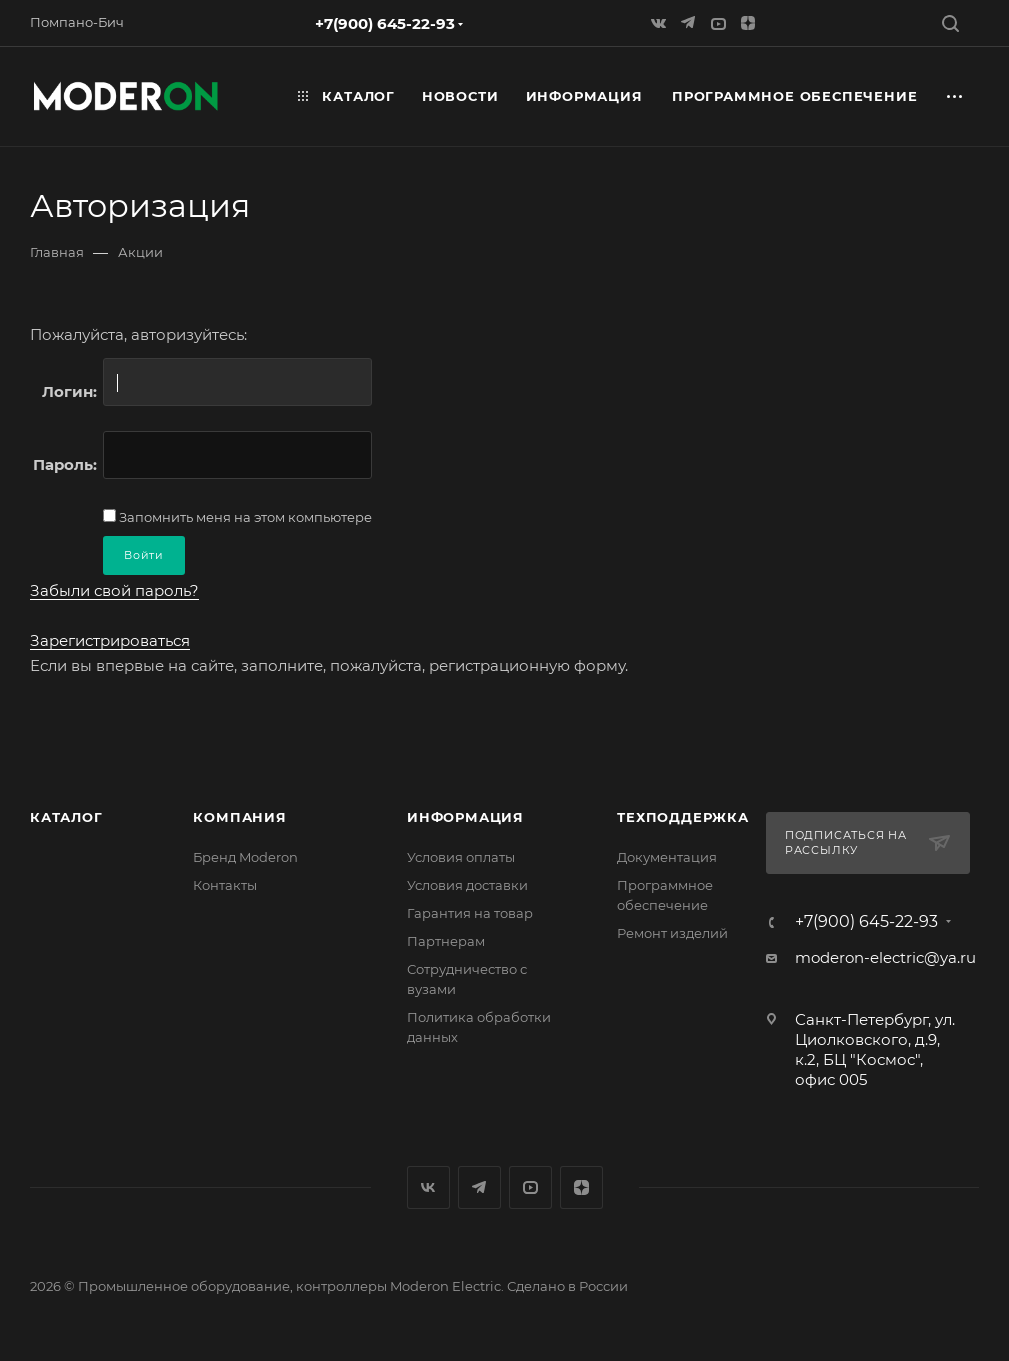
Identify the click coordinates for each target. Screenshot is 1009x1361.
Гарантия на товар (470, 913)
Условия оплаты (461, 857)
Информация (465, 817)
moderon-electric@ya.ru (885, 957)
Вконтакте (428, 1187)
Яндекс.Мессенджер (479, 1187)
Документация (667, 857)
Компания (239, 817)
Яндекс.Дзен (581, 1187)
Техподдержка (683, 817)
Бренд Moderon (245, 857)
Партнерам (446, 941)
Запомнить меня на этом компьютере (244, 517)
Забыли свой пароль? (114, 590)
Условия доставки (467, 885)
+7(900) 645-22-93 (385, 23)
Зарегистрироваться (110, 640)
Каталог (66, 817)
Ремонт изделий (672, 933)
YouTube (530, 1187)
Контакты (225, 885)
